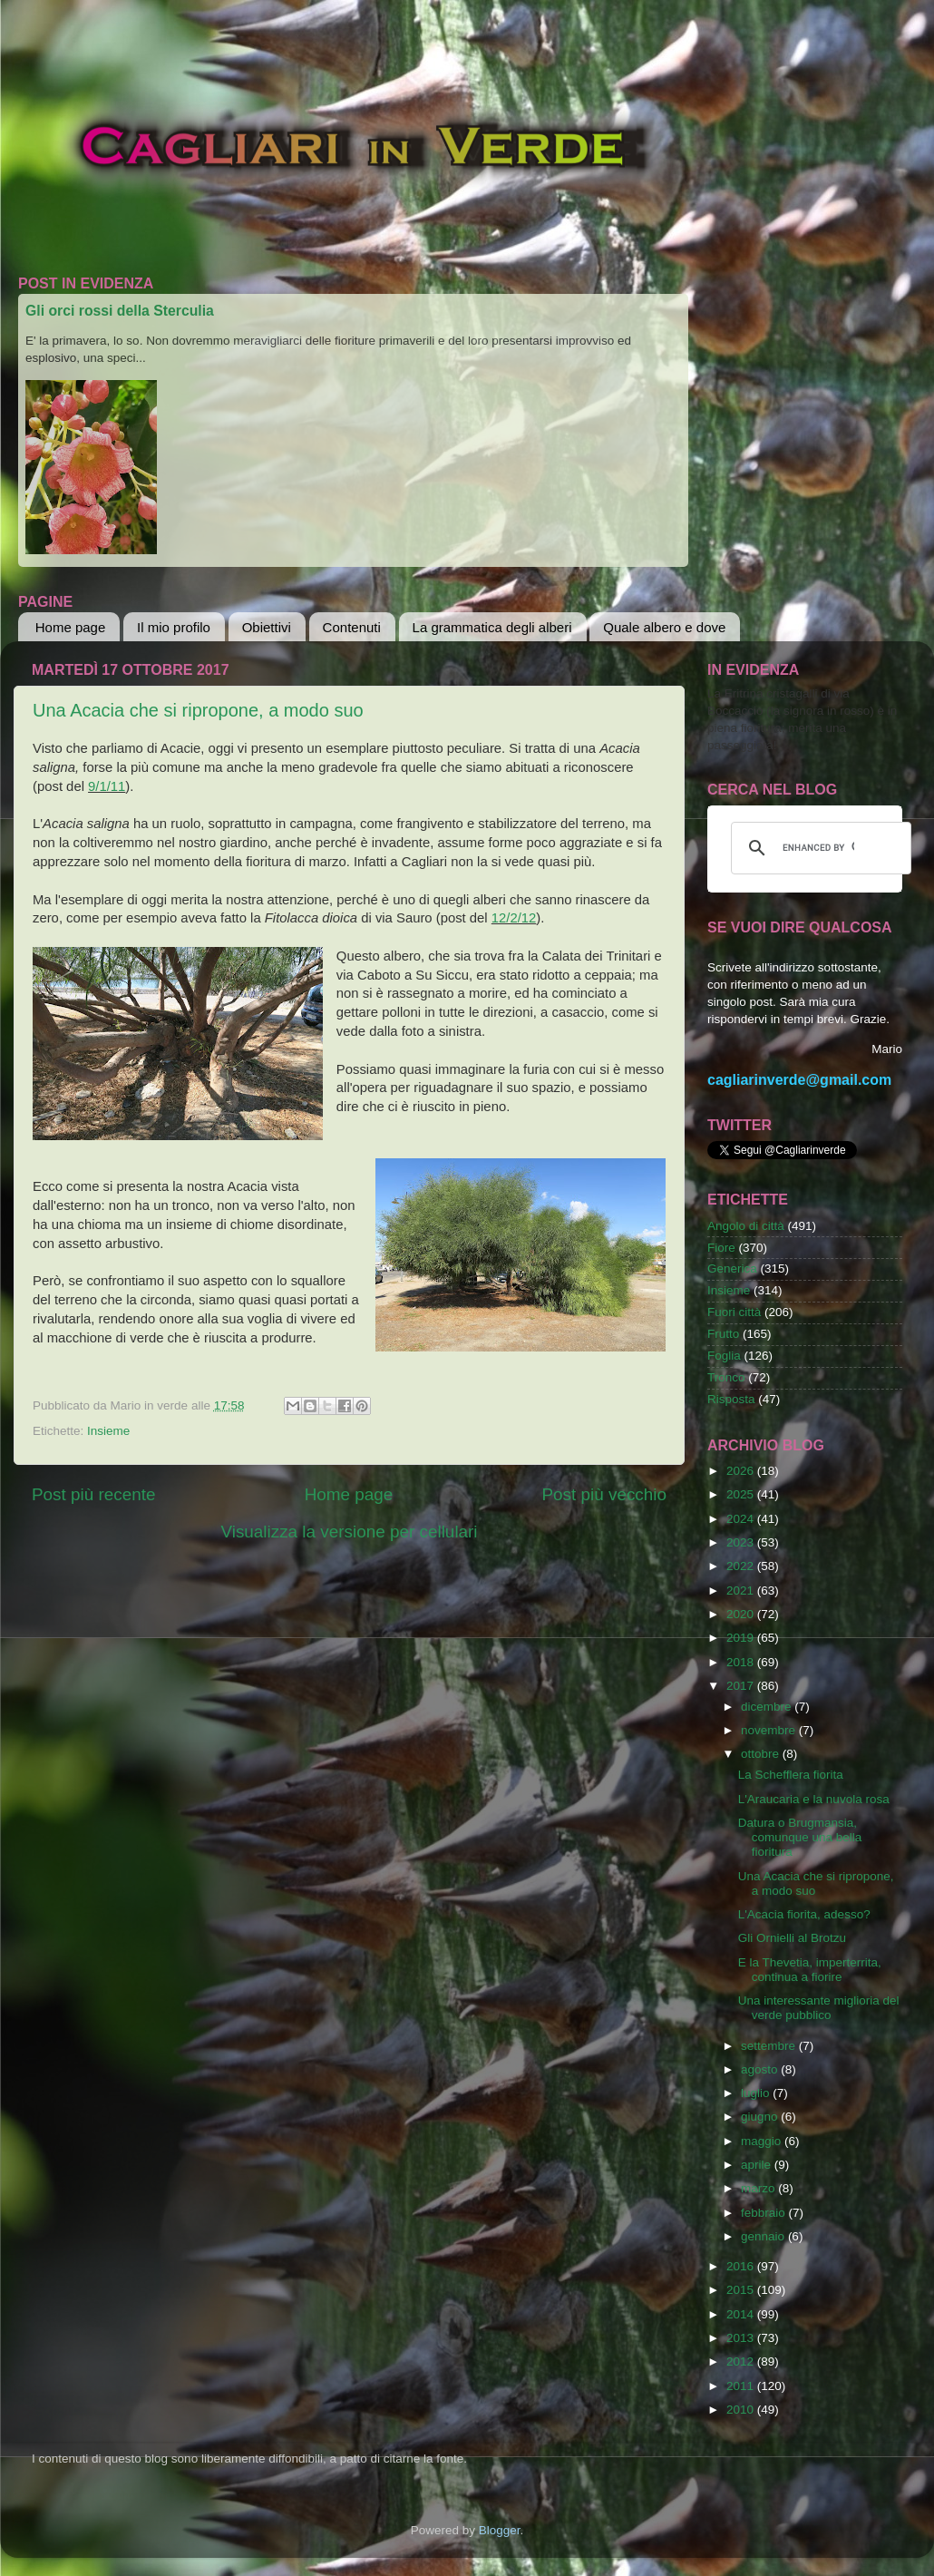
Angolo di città (745, 1226)
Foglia (724, 1355)
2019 (741, 1637)
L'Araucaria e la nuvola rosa (814, 1799)
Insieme (108, 1431)
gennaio (764, 2236)
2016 (741, 2266)
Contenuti (352, 627)
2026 (741, 1471)
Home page (70, 627)
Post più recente (94, 1494)
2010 (741, 2409)
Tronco (726, 1377)
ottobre (762, 1754)
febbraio (765, 2213)
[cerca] (818, 848)
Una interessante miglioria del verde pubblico (819, 2008)
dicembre (767, 1706)
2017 (741, 1686)
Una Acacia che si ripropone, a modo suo (198, 710)
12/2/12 (514, 918)
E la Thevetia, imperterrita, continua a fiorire (809, 1970)
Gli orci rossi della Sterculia (119, 310)
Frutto (723, 1334)
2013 (741, 2338)
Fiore (721, 1247)
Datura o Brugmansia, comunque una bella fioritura (800, 1837)
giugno (761, 2116)
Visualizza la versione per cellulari (348, 1531)
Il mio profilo (173, 627)
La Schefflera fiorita (790, 1774)
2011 (741, 2386)
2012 (741, 2361)
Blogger (500, 2530)
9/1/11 (106, 786)
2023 (741, 1542)
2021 (741, 1590)
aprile (757, 2164)
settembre (770, 2046)
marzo (759, 2188)
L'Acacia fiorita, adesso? (804, 1914)
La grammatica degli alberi (492, 627)
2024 (741, 1519)
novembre (770, 1730)
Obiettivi (266, 627)
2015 (741, 2290)
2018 (741, 1662)
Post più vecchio (603, 1494)
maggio (762, 2141)
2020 (741, 1614)
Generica (732, 1268)
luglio (757, 2093)
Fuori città (734, 1312)
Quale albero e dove (664, 627)
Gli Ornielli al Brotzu (792, 1938)
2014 (741, 2314)
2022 (741, 1566)
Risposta (731, 1399)
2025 (741, 1494)
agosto (761, 2069)
